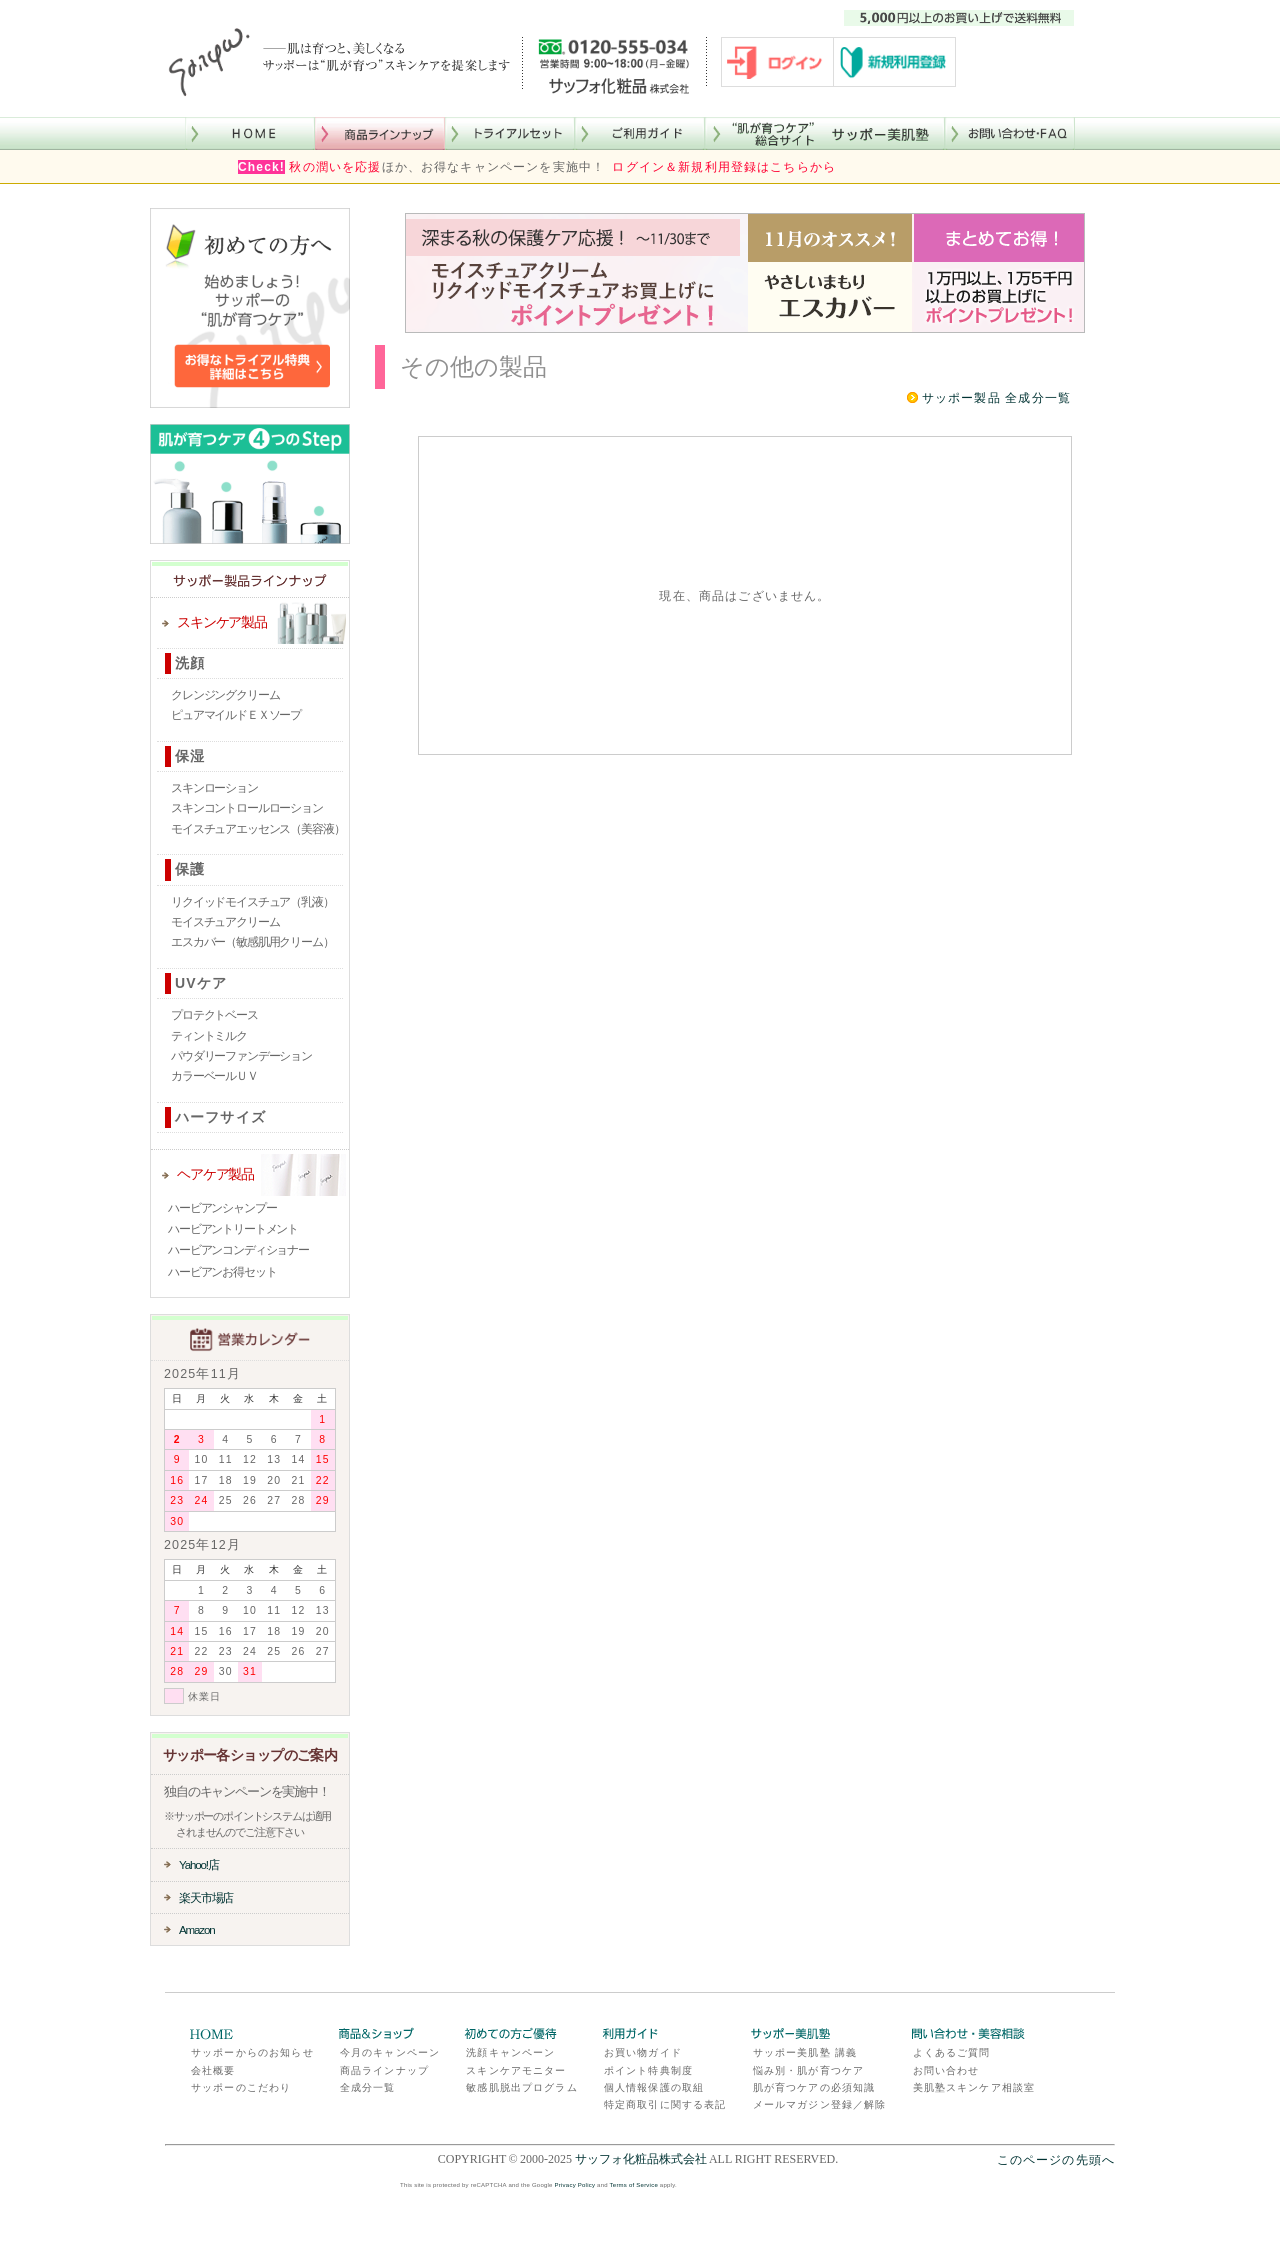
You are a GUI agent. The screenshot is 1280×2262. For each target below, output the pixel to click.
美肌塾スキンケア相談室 (974, 2087)
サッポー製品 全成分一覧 (996, 397)
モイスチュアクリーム (225, 922)
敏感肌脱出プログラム (522, 2087)
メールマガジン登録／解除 (820, 2104)
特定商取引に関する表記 (665, 2104)
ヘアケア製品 (215, 1174)
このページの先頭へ (1056, 2159)
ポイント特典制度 (648, 2070)
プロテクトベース (214, 1015)
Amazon (197, 1929)
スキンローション (214, 788)
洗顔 (190, 663)
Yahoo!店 (199, 1864)
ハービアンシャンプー (222, 1208)
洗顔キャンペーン (510, 2052)
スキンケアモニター (516, 2070)
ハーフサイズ (220, 1117)
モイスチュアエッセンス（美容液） (257, 829)
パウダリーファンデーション (241, 1056)
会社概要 (213, 2070)
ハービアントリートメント (233, 1229)
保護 (190, 869)
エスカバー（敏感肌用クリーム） (252, 942)
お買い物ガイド (643, 2052)
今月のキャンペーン (390, 2052)
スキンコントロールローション (247, 808)
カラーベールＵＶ (214, 1076)
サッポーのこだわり (241, 2087)
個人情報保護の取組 (654, 2087)
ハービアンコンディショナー (238, 1250)
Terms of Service (634, 2185)
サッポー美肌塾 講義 (805, 2052)
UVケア (201, 983)
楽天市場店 (206, 1897)
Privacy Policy (575, 2185)
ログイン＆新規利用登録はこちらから (724, 167)
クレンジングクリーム (225, 695)
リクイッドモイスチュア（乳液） (252, 902)
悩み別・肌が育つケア (809, 2070)
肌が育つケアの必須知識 (814, 2087)
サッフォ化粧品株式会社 (641, 2159)
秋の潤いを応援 (335, 167)
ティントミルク (209, 1036)
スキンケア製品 (222, 622)
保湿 (190, 756)
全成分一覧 (368, 2087)
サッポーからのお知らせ (252, 2052)
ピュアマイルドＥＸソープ (236, 715)
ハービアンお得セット (222, 1272)
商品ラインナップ (384, 2070)
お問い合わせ (946, 2070)
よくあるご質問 (952, 2052)
